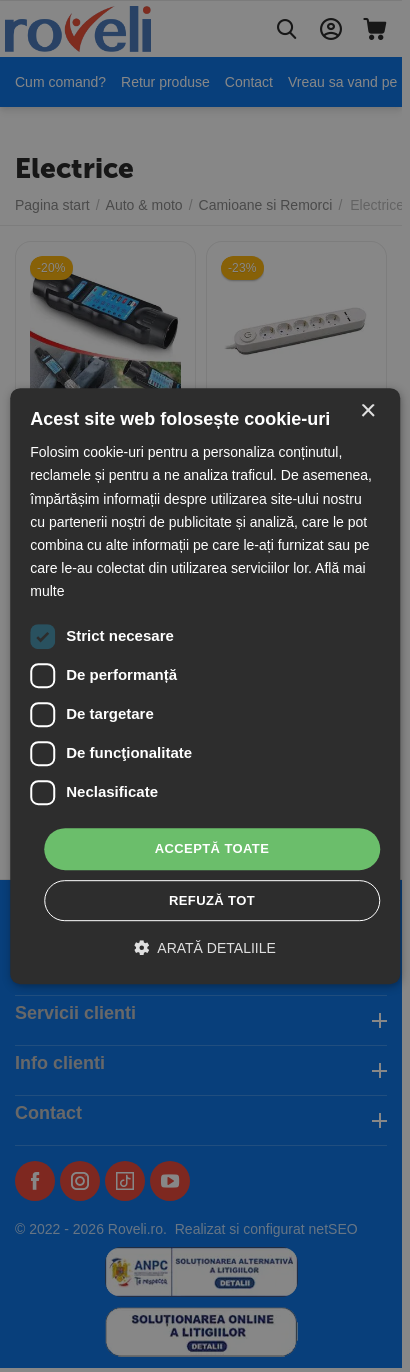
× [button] (367, 411)
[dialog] (205, 686)
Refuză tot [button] (212, 900)
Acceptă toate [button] (212, 848)
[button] (205, 947)
